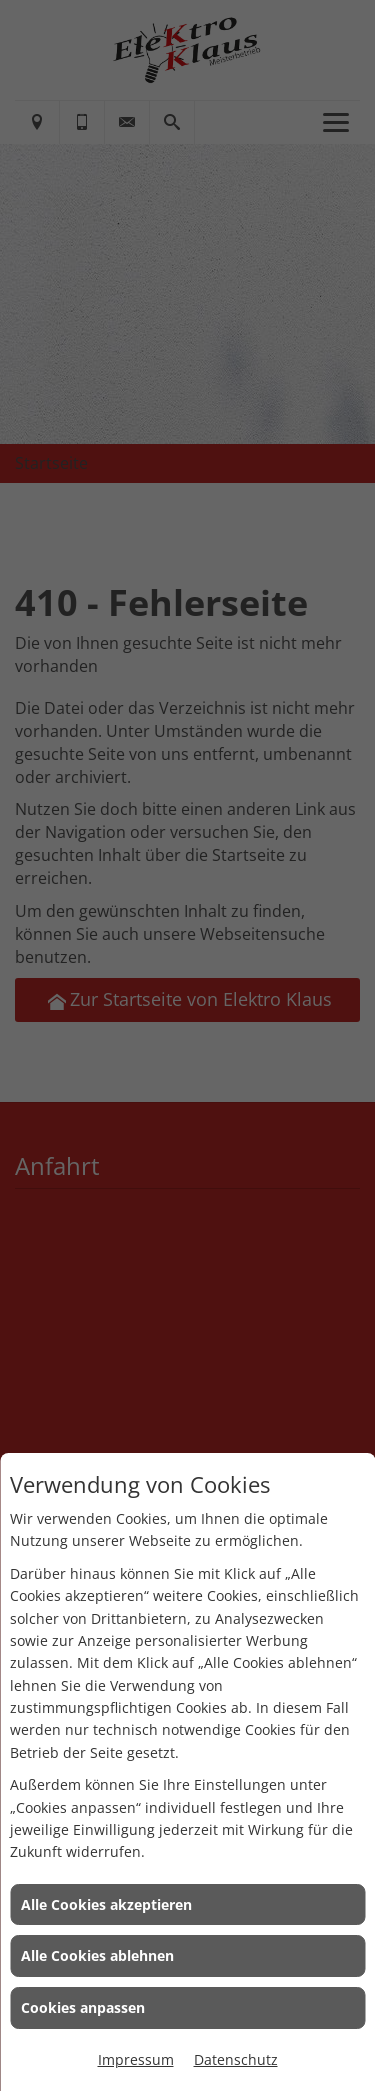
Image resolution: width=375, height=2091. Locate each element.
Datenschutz (236, 2059)
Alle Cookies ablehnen (97, 1955)
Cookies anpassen (83, 2007)
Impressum (136, 2059)
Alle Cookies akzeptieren (106, 1904)
